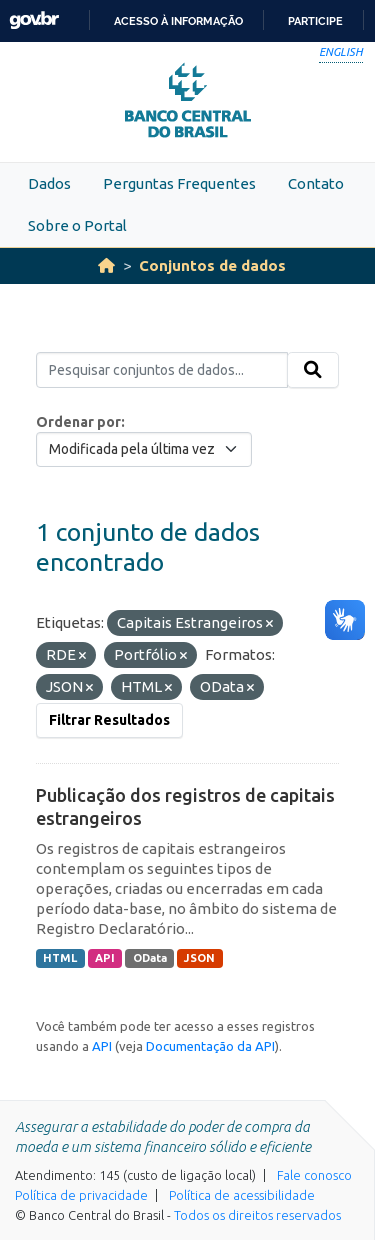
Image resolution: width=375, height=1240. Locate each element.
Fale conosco (314, 1175)
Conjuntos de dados (212, 265)
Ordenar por (78, 422)
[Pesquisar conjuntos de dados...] (162, 370)
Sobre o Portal (77, 225)
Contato (316, 183)
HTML (60, 958)
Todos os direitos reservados (257, 1215)
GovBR (34, 20)
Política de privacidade (81, 1195)
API (105, 958)
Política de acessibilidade (242, 1195)
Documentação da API (210, 1046)
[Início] (106, 265)
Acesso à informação (178, 21)
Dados (49, 183)
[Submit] (313, 370)
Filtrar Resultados (109, 720)
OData (150, 958)
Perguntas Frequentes (179, 183)
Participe (315, 21)
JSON (199, 958)
